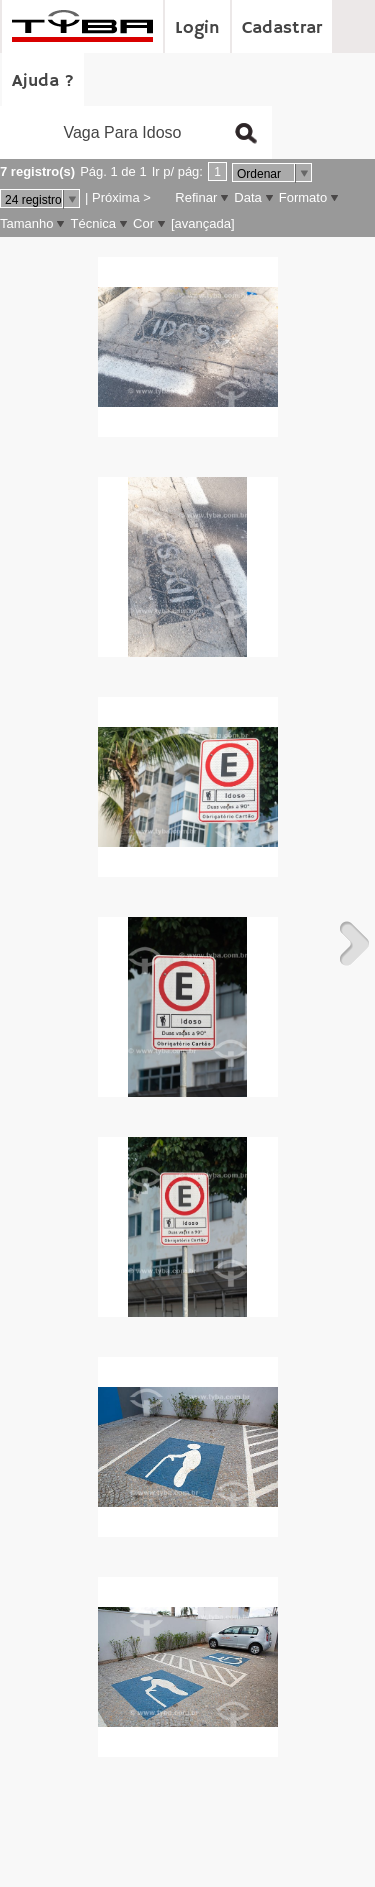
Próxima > (121, 197)
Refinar (196, 197)
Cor (143, 223)
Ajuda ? (43, 81)
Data (247, 197)
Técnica (93, 223)
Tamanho (26, 223)
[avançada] (203, 223)
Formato (303, 197)
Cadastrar (282, 28)
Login (197, 28)
